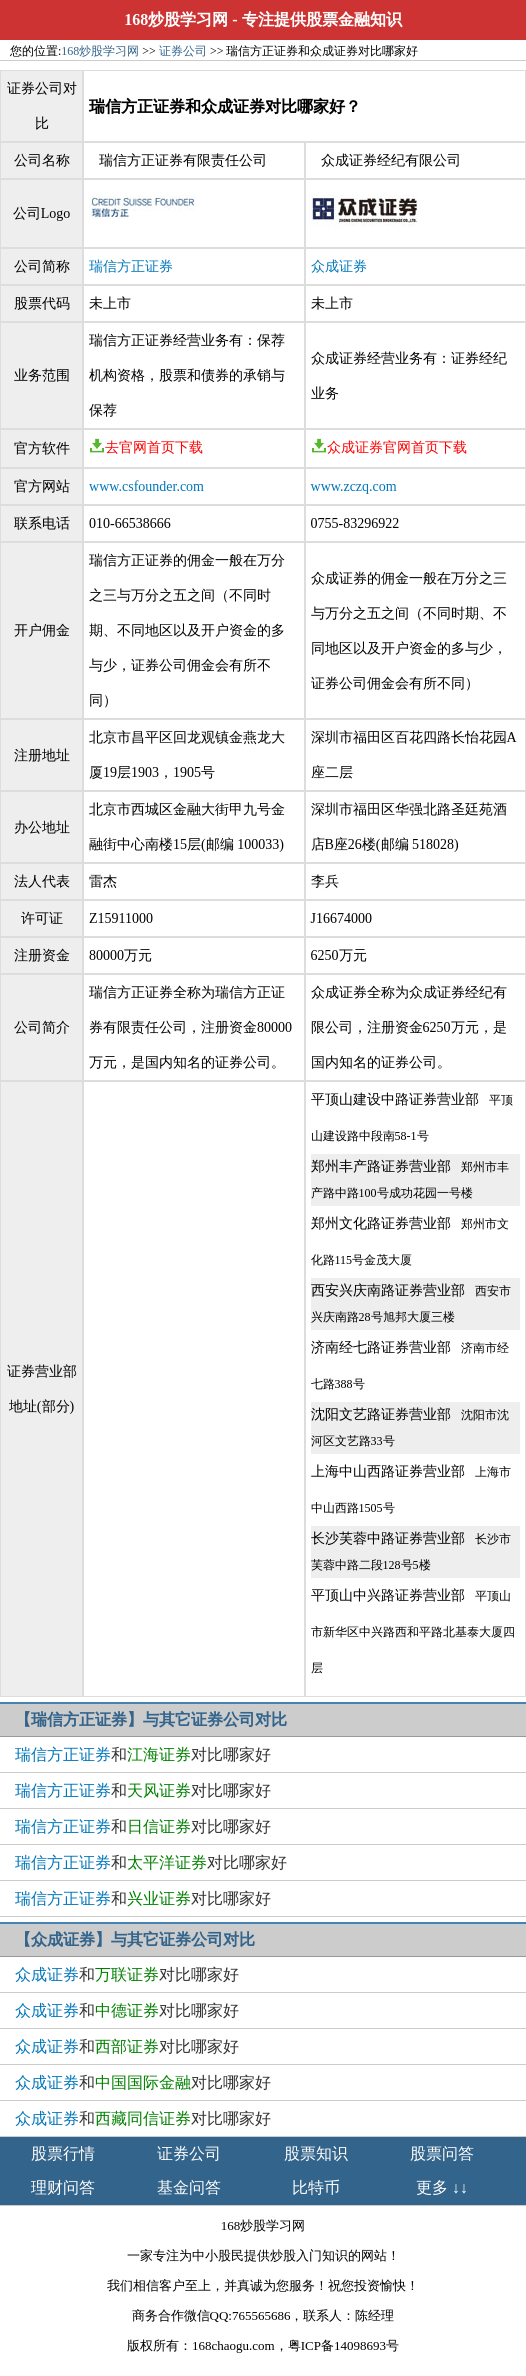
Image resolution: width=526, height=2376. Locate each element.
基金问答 (189, 2187)
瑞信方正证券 (131, 266)
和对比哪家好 (143, 1754)
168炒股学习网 (176, 19)
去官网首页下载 (146, 447)
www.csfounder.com (146, 486)
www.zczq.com (354, 486)
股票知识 (316, 2153)
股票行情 (63, 2153)
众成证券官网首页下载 (389, 447)
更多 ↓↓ (442, 2187)
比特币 (316, 2187)
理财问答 (63, 2187)
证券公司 (183, 51)
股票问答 (442, 2153)
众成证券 (339, 266)
